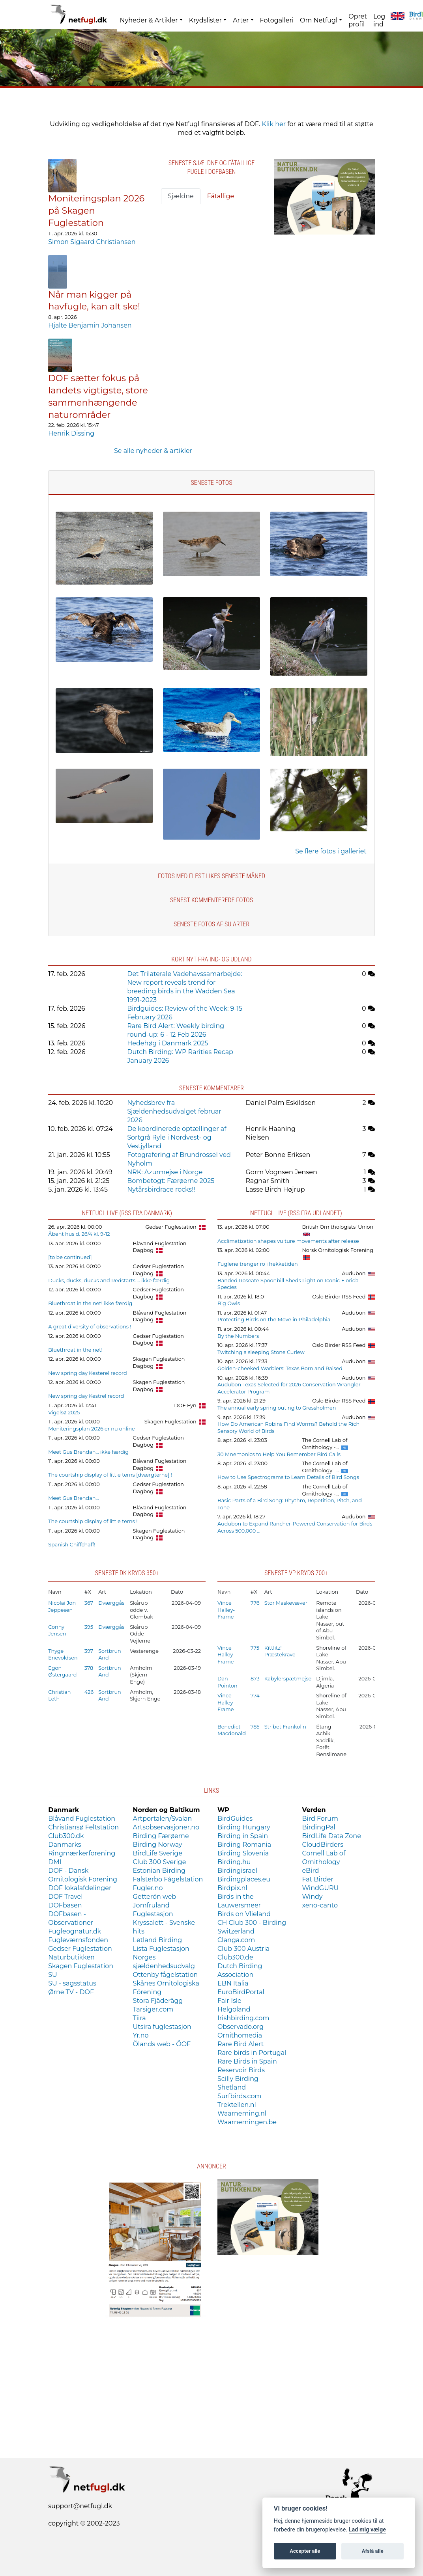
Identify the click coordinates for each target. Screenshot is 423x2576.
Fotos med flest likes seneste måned (211, 876)
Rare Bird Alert (240, 2044)
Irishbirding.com (243, 2018)
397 (88, 1651)
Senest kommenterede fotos (211, 900)
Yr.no (141, 2035)
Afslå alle (373, 2551)
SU (52, 1974)
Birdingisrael (237, 1870)
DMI (54, 1862)
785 (255, 1727)
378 (89, 1668)
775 (255, 1648)
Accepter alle (305, 2551)
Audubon (353, 1273)
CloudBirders (322, 1844)
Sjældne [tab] (181, 196)
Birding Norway (157, 1844)
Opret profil (357, 20)
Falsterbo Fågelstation (168, 1879)
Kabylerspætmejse (288, 1679)
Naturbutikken (71, 1957)
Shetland (231, 2087)
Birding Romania (244, 1844)
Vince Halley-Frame (226, 1610)
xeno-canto (320, 1905)
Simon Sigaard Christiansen (91, 242)
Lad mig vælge (367, 2529)
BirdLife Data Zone (331, 1836)
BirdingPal (318, 1827)
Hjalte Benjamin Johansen (89, 325)
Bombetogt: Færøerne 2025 (170, 1181)
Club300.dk (66, 1836)
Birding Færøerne (161, 1836)
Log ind (379, 20)
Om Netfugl (318, 20)
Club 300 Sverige (159, 1862)
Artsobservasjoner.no (166, 1827)
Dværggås (111, 1603)
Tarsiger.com (153, 2009)
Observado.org (240, 2026)
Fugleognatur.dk (74, 1931)
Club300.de (235, 1957)
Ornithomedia (239, 2035)
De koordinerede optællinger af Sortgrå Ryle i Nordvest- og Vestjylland (176, 1137)
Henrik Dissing (71, 433)
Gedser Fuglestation (170, 1227)
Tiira (139, 2018)
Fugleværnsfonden (78, 1940)
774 (255, 1696)
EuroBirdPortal (240, 1992)
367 (88, 1603)
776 (255, 1603)
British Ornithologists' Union (337, 1227)
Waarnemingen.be (247, 2122)
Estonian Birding (159, 1870)
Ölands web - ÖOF (162, 2044)
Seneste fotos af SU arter (211, 924)
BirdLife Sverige (157, 1853)
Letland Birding (157, 1940)
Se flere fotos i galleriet (331, 851)
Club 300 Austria (243, 1948)
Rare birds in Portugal (251, 2052)
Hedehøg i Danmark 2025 (167, 1043)
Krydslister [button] (205, 20)
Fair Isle (229, 2000)
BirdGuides (235, 1818)
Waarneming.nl (241, 2113)
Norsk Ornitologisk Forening (337, 1250)
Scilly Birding (237, 2078)
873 (255, 1679)
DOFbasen (65, 1905)
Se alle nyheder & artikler (153, 450)
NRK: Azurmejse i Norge (164, 1172)
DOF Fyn (185, 1405)
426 (89, 1692)
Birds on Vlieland (244, 1914)
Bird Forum (320, 1818)
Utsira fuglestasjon (162, 2026)
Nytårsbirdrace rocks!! (161, 1189)
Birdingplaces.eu (243, 1879)
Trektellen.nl (236, 2104)
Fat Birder (317, 1879)
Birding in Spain (242, 1836)
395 (88, 1627)
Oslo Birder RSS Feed (338, 1297)
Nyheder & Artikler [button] (149, 20)
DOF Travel (65, 1896)
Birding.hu (234, 1862)
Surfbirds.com (239, 2096)
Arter (241, 20)
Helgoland (233, 2009)
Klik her (274, 124)
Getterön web (154, 1896)
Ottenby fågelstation (165, 1974)
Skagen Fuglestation (170, 1422)
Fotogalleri (277, 20)
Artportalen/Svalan (162, 1818)
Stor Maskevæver (285, 1603)
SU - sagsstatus (72, 1983)
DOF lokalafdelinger (79, 1888)
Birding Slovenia (243, 1853)
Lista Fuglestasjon (161, 1948)
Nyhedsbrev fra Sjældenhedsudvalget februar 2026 (174, 1111)
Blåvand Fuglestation (81, 1818)
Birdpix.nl (232, 1888)
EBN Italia (232, 1983)
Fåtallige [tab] (220, 196)
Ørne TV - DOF (71, 1992)
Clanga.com (236, 1940)
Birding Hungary (243, 1827)
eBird (310, 1870)
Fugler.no (148, 1888)
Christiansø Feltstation (83, 1827)
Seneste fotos (211, 482)
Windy (312, 1896)
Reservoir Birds (241, 2070)
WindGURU (320, 1888)
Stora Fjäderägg (158, 2000)
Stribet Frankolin (285, 1727)
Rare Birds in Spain (247, 2061)
